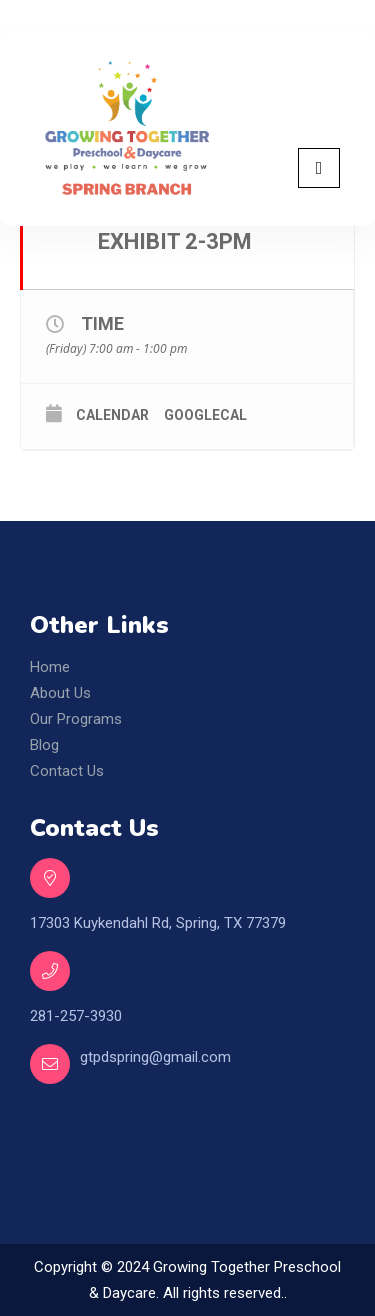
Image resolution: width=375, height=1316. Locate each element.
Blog (44, 745)
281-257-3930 (76, 1016)
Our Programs (76, 719)
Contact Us (67, 771)
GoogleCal (205, 415)
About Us (60, 693)
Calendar (112, 415)
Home (50, 667)
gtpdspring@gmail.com (155, 1057)
